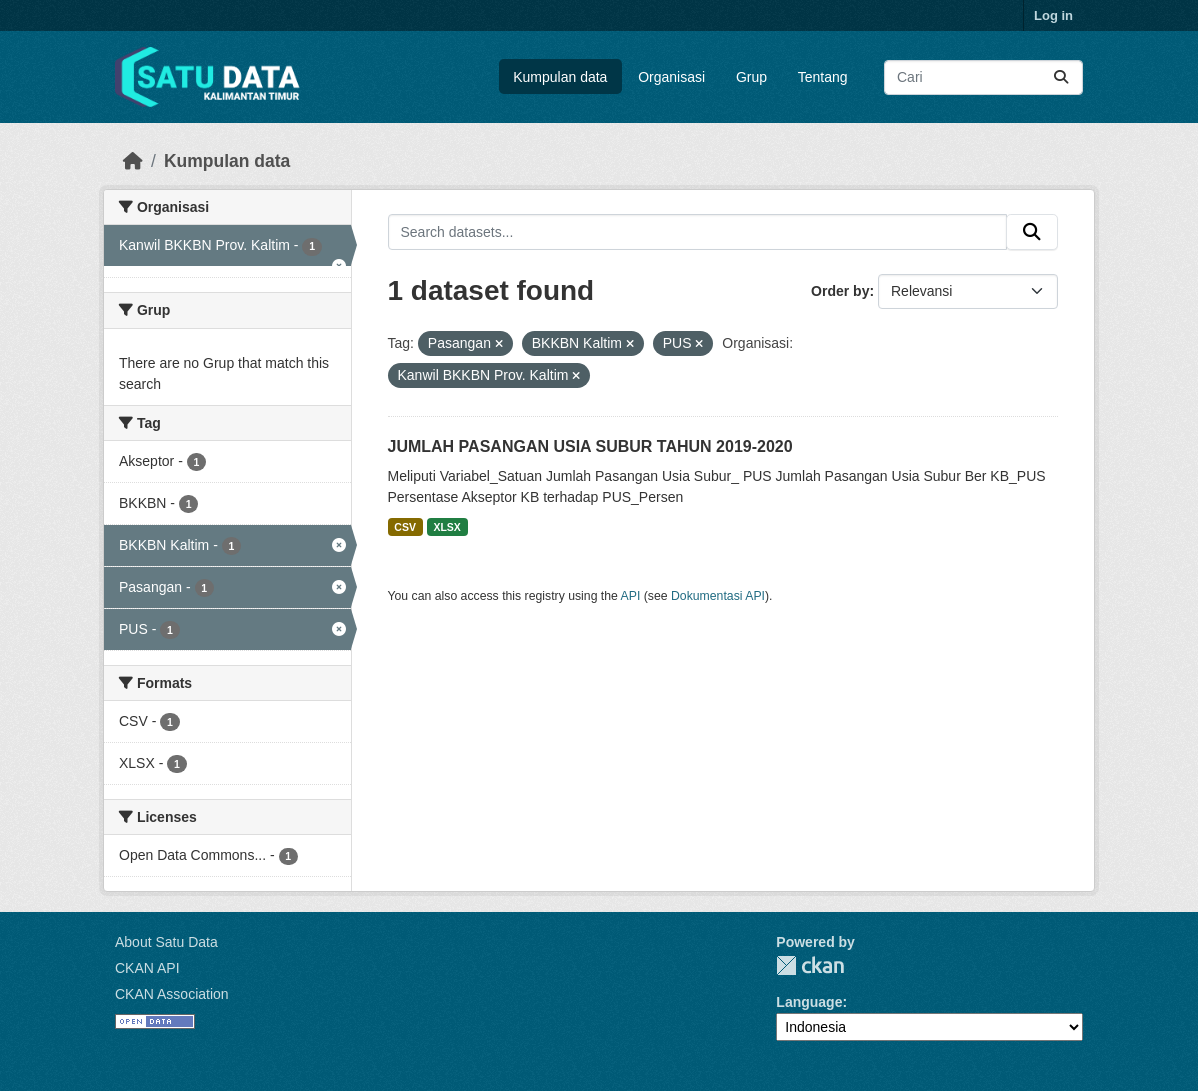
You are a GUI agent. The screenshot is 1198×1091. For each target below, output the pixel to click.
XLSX (446, 527)
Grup (751, 77)
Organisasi (671, 77)
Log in (1053, 15)
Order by (840, 291)
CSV (405, 527)
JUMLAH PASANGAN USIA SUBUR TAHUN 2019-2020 (590, 446)
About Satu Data (166, 942)
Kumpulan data (560, 77)
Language (809, 1002)
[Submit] (1061, 77)
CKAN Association (172, 994)
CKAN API (147, 968)
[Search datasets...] (983, 77)
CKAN (810, 965)
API (631, 596)
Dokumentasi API (718, 596)
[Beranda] (133, 161)
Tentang (823, 77)
